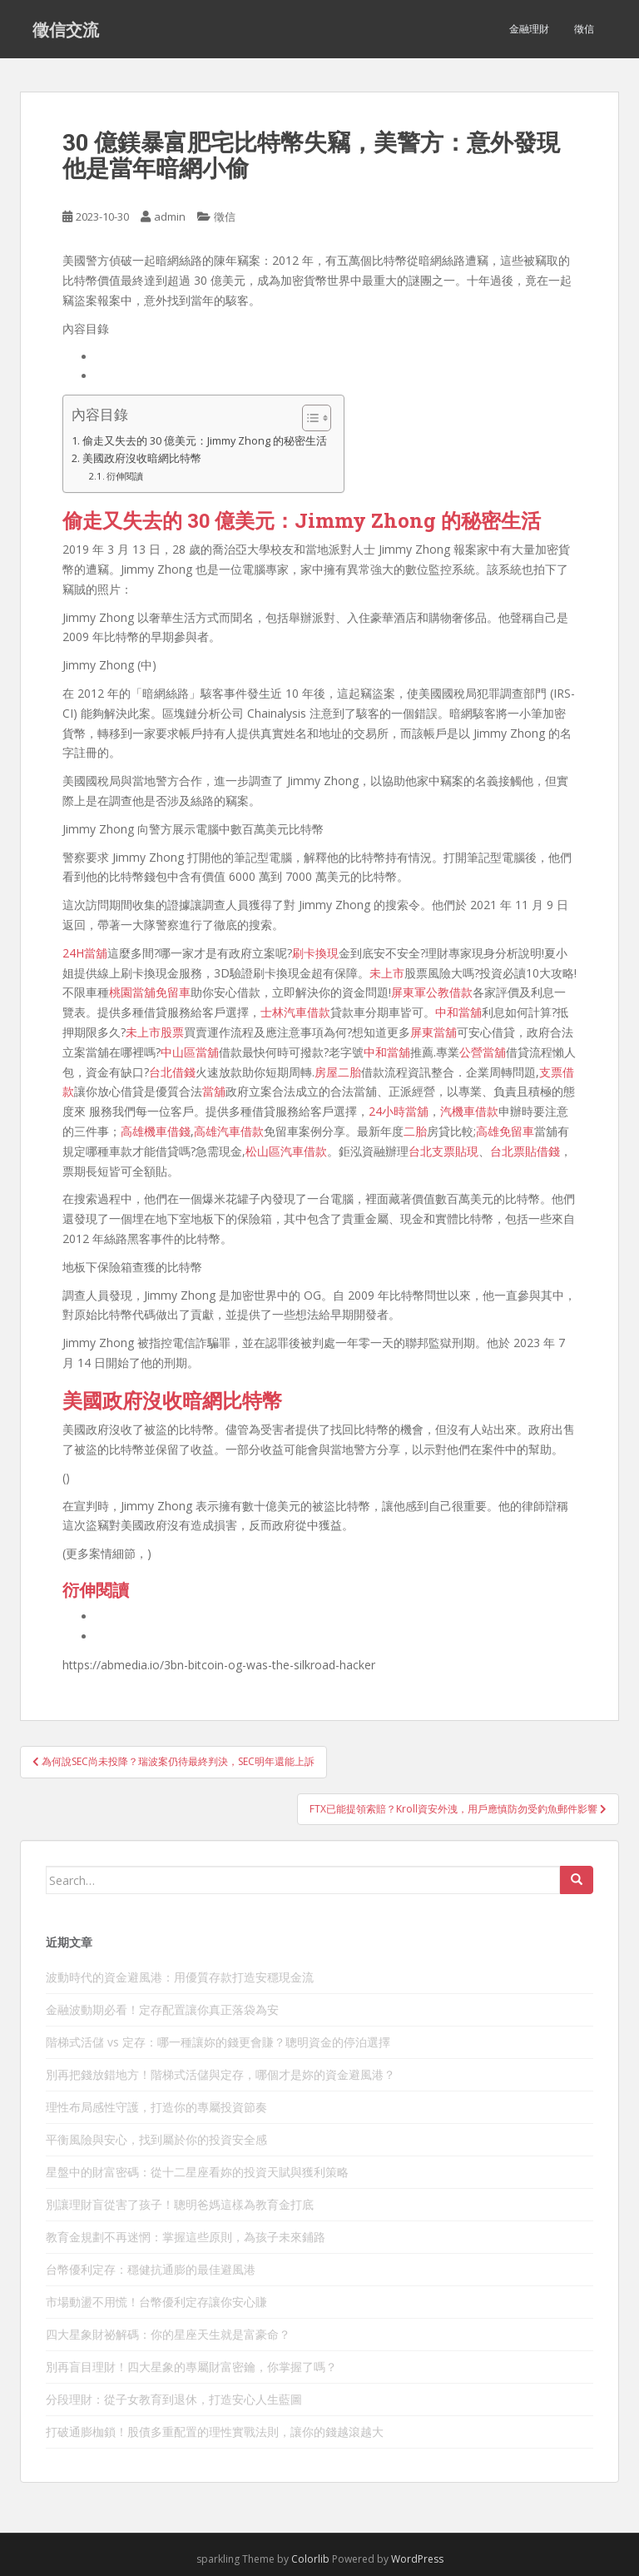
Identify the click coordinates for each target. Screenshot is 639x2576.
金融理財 (529, 29)
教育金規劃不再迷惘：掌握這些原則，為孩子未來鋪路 (185, 2237)
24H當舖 (84, 953)
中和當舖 (458, 1012)
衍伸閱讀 (124, 476)
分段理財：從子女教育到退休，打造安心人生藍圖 (174, 2399)
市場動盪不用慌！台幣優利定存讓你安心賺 (156, 2302)
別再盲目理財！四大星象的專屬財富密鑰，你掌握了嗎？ (191, 2367)
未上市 (386, 973)
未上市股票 (155, 1032)
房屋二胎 (338, 1072)
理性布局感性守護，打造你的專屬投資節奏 (156, 2107)
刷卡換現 (315, 953)
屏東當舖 (433, 1032)
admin (170, 216)
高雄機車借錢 (156, 1131)
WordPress (417, 2559)
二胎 (415, 1131)
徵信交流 (65, 29)
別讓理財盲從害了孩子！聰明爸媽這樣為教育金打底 (180, 2204)
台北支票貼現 (443, 1151)
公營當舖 (482, 1052)
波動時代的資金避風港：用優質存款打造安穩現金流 (180, 1977)
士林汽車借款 (295, 1012)
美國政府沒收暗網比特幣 (141, 458)
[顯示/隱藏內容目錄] (308, 418)
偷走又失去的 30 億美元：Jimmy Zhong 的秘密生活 (204, 441)
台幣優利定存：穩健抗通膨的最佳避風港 (150, 2269)
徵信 (584, 29)
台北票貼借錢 (525, 1151)
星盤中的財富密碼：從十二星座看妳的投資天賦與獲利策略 (197, 2172)
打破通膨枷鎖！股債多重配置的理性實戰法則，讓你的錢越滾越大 (215, 2431)
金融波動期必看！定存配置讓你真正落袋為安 (162, 2009)
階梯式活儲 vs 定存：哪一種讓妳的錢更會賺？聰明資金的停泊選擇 (218, 2042)
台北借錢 (172, 1072)
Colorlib (310, 2559)
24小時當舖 (398, 1111)
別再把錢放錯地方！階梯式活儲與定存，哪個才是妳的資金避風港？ (220, 2074)
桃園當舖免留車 (150, 992)
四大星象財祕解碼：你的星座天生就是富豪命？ (168, 2334)
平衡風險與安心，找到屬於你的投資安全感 (156, 2139)
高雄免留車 (505, 1131)
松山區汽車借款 (286, 1151)
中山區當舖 (190, 1052)
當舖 (213, 1091)
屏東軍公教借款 (432, 992)
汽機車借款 (469, 1111)
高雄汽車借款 (229, 1131)
